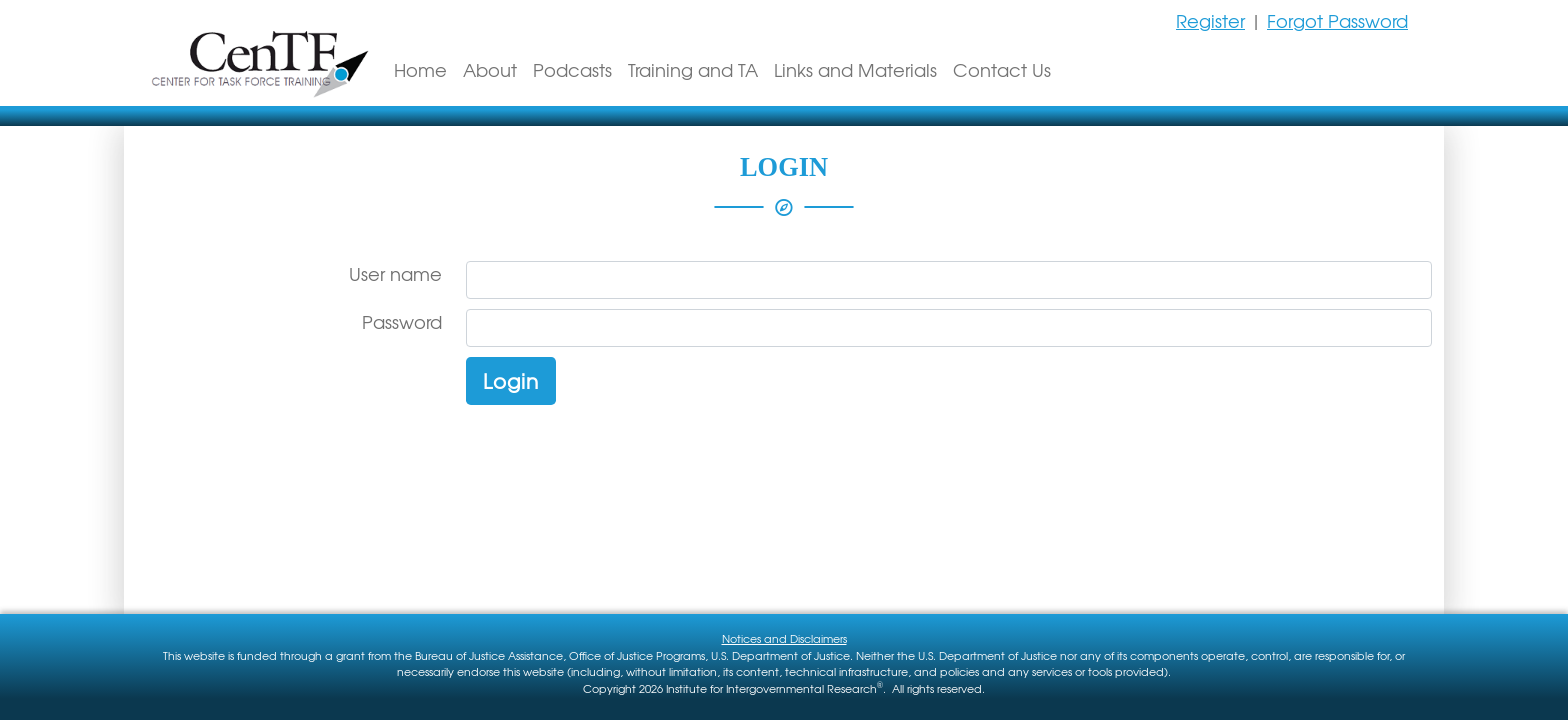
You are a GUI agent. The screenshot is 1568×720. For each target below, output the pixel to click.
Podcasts (572, 69)
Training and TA (693, 69)
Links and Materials (855, 69)
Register (1210, 20)
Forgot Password (1337, 20)
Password (402, 321)
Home (420, 69)
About (490, 69)
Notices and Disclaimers (784, 638)
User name (395, 273)
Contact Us (1002, 69)
